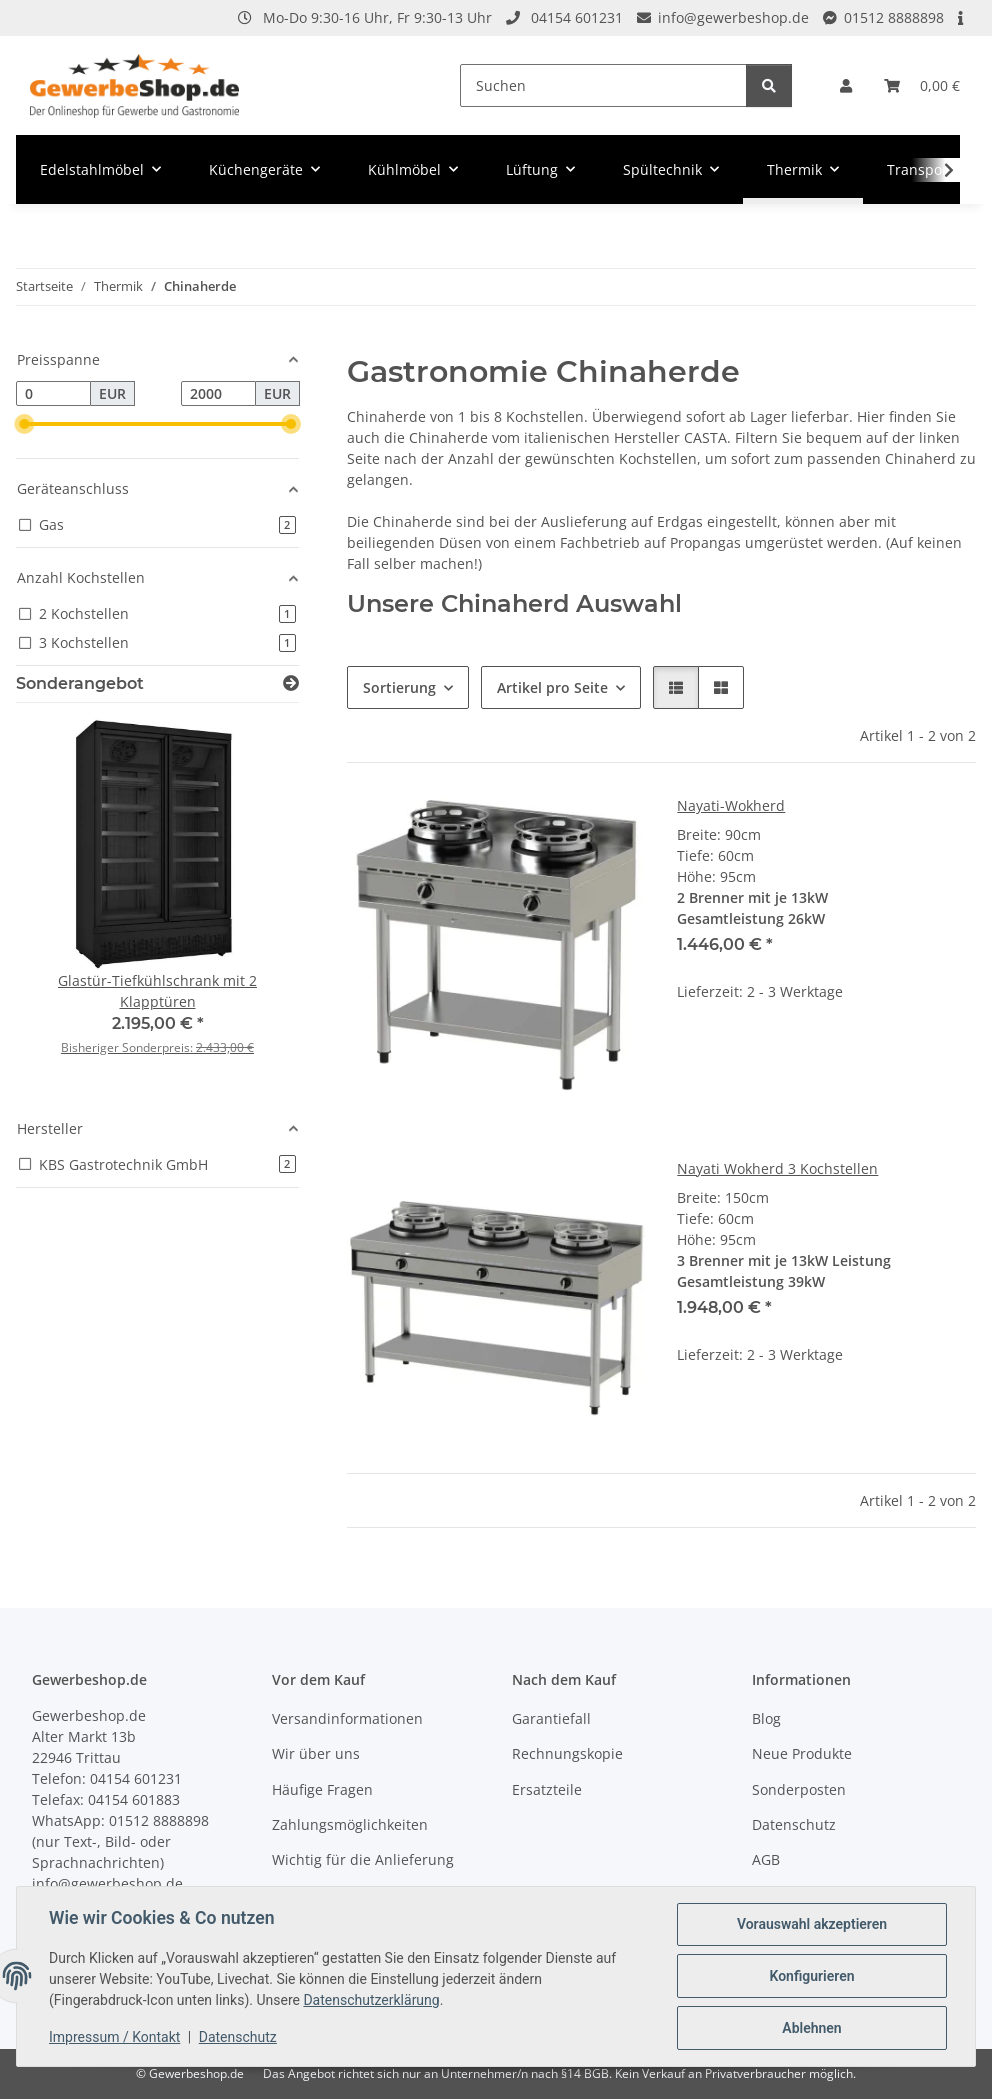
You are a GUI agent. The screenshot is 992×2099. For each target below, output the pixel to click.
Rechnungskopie (567, 1753)
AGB (766, 1859)
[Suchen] (603, 85)
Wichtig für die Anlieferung (363, 1859)
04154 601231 (577, 17)
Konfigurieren (811, 1976)
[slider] (24, 424)
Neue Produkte (802, 1753)
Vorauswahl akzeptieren (812, 1924)
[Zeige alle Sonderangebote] (291, 683)
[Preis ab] (53, 394)
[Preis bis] (218, 394)
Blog (766, 1718)
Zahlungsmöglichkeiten (350, 1824)
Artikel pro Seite (552, 687)
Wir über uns (316, 1753)
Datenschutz (238, 2037)
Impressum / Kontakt (114, 2037)
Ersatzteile (547, 1789)
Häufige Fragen (322, 1789)
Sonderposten (799, 1789)
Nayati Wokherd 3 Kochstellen (777, 1168)
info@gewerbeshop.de (733, 17)
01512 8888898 (894, 17)
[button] (846, 85)
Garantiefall (551, 1718)
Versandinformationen (347, 1718)
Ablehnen (811, 2028)
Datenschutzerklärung (371, 2000)
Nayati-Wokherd (731, 805)
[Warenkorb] (922, 85)
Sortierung (399, 687)
